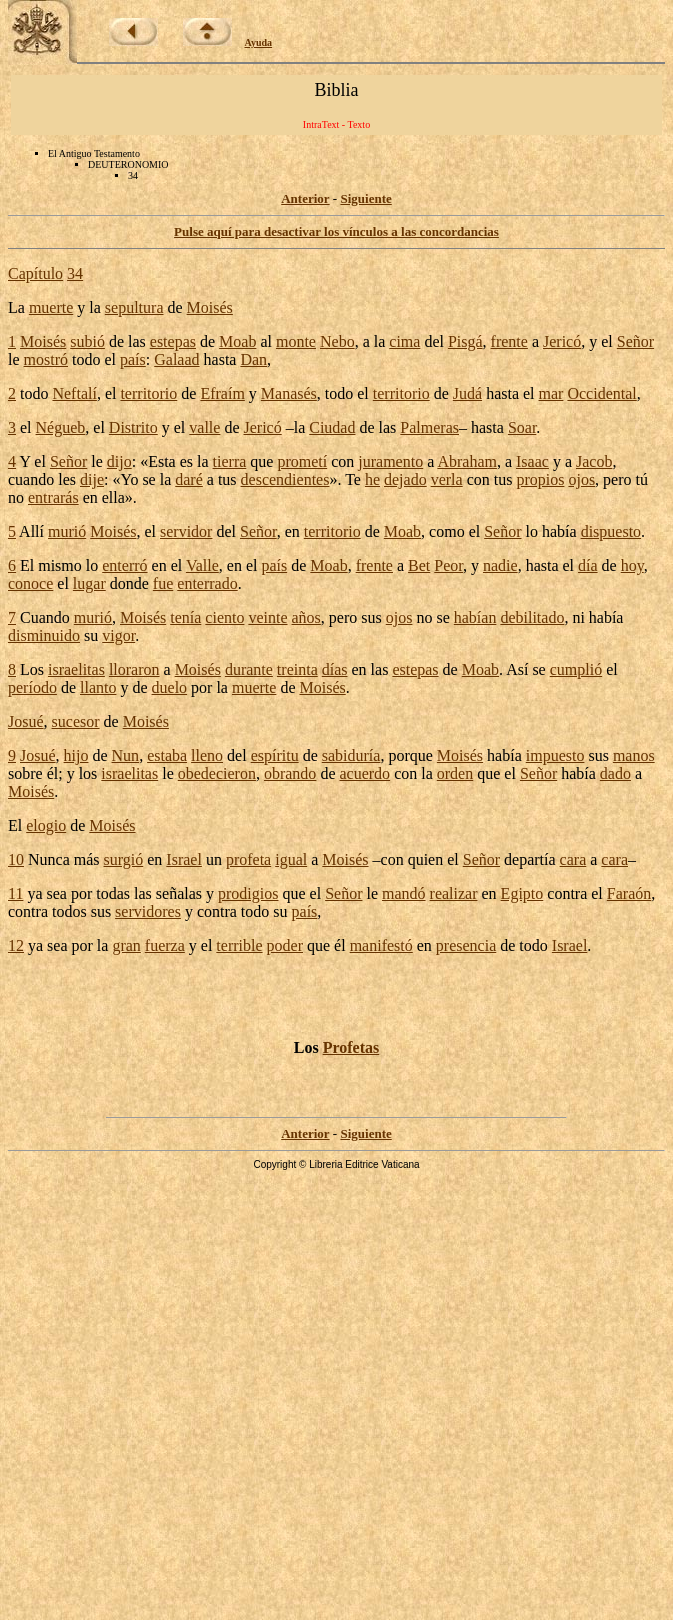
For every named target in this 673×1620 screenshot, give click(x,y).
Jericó (562, 341)
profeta (248, 859)
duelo (170, 687)
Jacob (594, 461)
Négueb (61, 427)
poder (285, 945)
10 (16, 859)
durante (249, 669)
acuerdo (364, 773)
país (133, 359)
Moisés (210, 307)
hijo (76, 755)
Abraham (467, 461)
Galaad (176, 359)
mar (551, 393)
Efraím (222, 393)
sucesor (76, 721)
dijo (119, 461)
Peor (448, 565)
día (588, 565)
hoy (632, 565)
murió (67, 531)
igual (291, 859)
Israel (184, 859)
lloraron (134, 669)
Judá (467, 393)
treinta (297, 669)
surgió (124, 859)
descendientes (285, 479)
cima (404, 341)
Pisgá (465, 341)
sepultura (134, 307)
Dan (253, 359)
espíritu (275, 755)
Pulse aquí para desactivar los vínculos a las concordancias (336, 231)
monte (296, 341)
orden (455, 773)
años (306, 617)
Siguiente (365, 198)
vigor (118, 635)
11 (15, 893)
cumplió (576, 669)
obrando (290, 773)
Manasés (289, 393)
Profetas (351, 1047)
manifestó (381, 945)
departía (530, 859)
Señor (635, 341)
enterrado (207, 583)
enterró (124, 565)
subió (87, 341)
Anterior (305, 198)
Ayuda (259, 42)
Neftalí (74, 393)
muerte (51, 307)
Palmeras (429, 427)
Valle (202, 565)
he (372, 479)
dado (615, 773)
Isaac (532, 461)
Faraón (629, 893)
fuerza (165, 945)
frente (509, 341)
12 (16, 945)
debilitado (532, 617)
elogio (46, 825)
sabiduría (351, 755)
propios (540, 479)
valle (204, 427)
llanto (98, 687)
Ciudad (332, 427)
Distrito (133, 427)
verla (447, 479)
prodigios (248, 893)
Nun (126, 755)
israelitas (76, 669)
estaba (167, 755)
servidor (186, 531)
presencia (466, 945)
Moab (237, 341)
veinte (267, 617)
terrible (239, 945)
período (32, 687)
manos (634, 755)
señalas (179, 893)
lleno (207, 755)
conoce (30, 583)
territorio (148, 393)
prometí (302, 461)
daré (189, 479)
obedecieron (217, 773)
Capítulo (35, 273)
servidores (148, 911)
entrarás (53, 497)
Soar (522, 427)
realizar (454, 893)
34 (75, 273)
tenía (185, 617)
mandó (404, 893)
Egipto (522, 893)
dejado (405, 479)
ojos (581, 479)
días (335, 669)
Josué (26, 721)
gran (126, 945)
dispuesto (611, 531)
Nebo (337, 341)
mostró (46, 359)
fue (163, 583)
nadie (500, 565)
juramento (390, 461)
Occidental (601, 393)
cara (573, 859)
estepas (173, 341)
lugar (89, 583)
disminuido (44, 635)
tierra (230, 461)
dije (92, 479)
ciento (224, 617)
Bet (419, 565)
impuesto (555, 755)
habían (475, 617)
